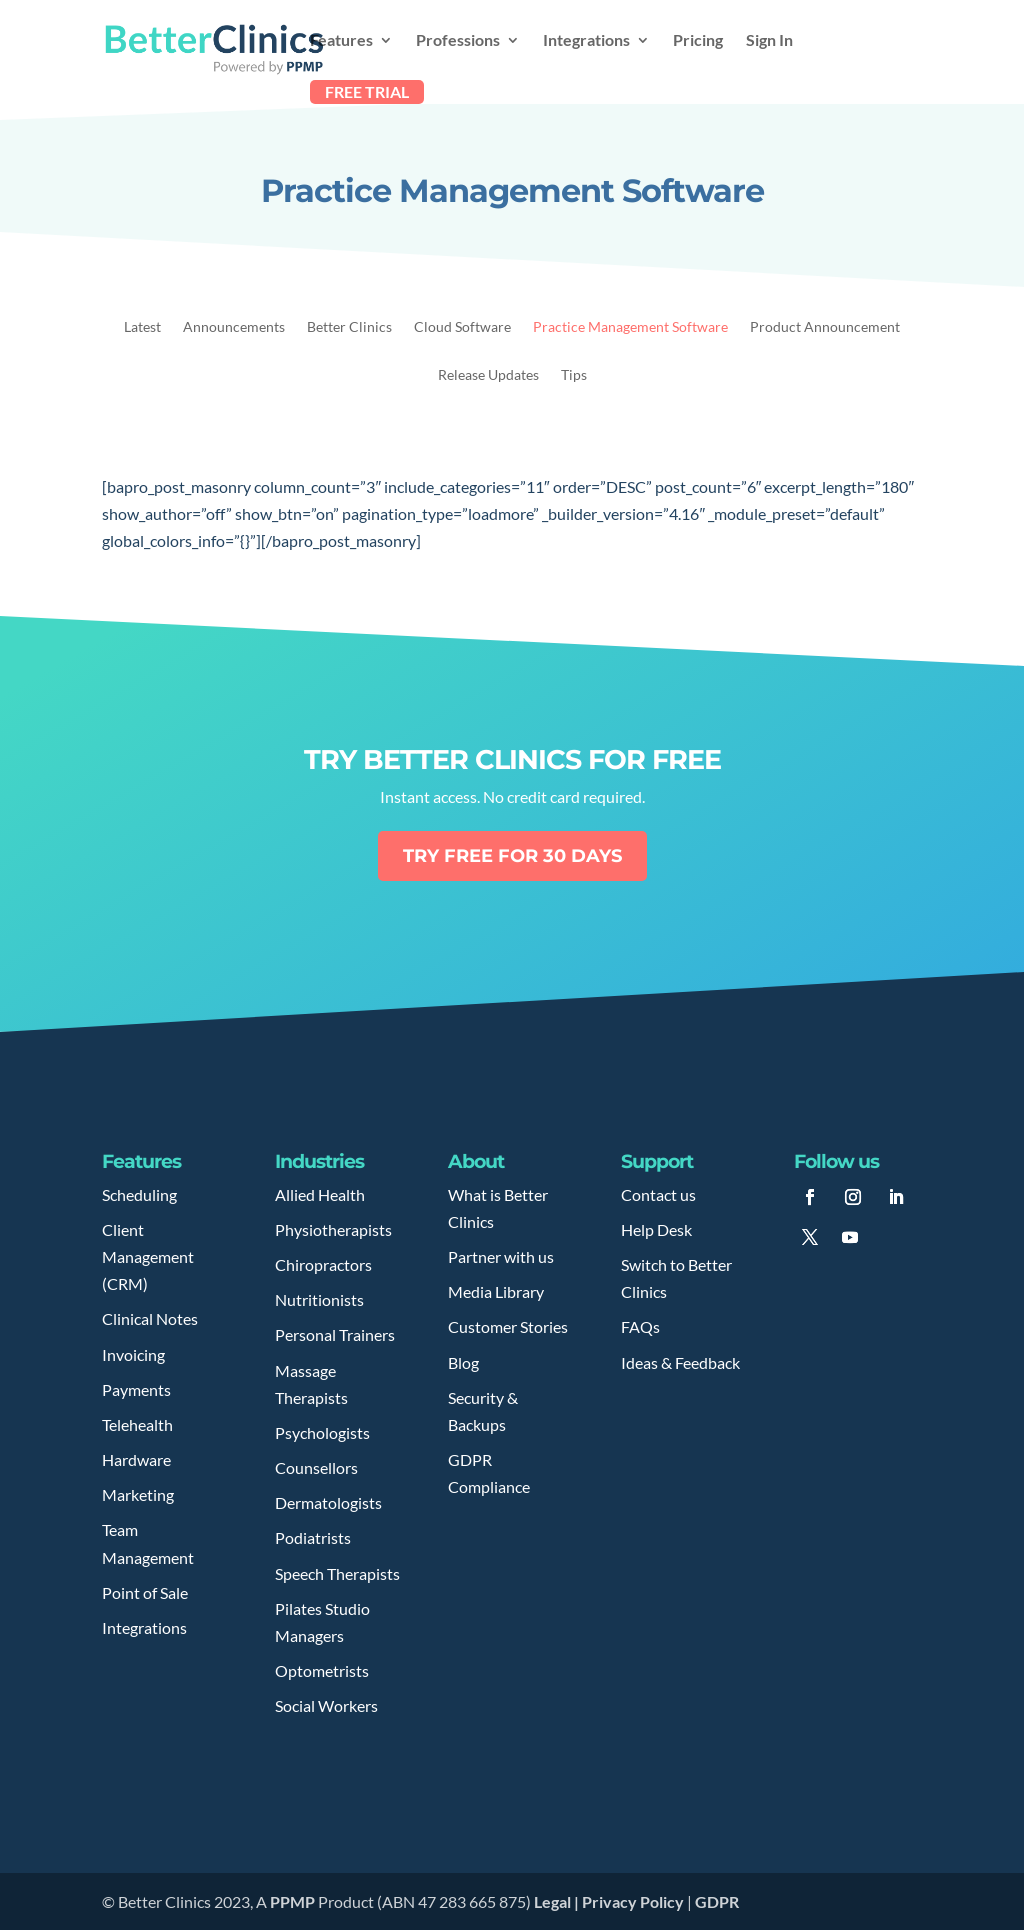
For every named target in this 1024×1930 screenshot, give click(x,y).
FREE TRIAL (367, 91)
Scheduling (139, 1194)
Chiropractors (323, 1264)
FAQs (640, 1326)
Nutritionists (319, 1299)
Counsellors (316, 1467)
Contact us (658, 1194)
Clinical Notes (150, 1318)
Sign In (769, 41)
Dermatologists (328, 1502)
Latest (142, 327)
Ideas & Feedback (680, 1362)
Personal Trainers (335, 1334)
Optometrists (322, 1670)
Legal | (558, 1901)
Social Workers (326, 1705)
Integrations (586, 41)
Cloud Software (462, 327)
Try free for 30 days (512, 856)
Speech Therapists (337, 1573)
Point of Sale (145, 1592)
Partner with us (501, 1256)
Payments (136, 1389)
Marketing (138, 1494)
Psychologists (322, 1432)
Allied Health (320, 1194)
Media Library (496, 1291)
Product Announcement (825, 327)
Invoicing (133, 1354)
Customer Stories (508, 1326)
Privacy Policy (633, 1901)
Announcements (234, 327)
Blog (463, 1362)
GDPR (717, 1901)
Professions (458, 41)
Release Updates (488, 375)
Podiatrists (313, 1537)
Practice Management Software (630, 327)
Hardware (136, 1459)
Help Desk (656, 1229)
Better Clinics (349, 327)
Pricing (698, 41)
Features (341, 41)
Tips (574, 375)
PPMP (291, 1901)
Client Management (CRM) (148, 1256)
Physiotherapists (333, 1229)
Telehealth (137, 1424)
